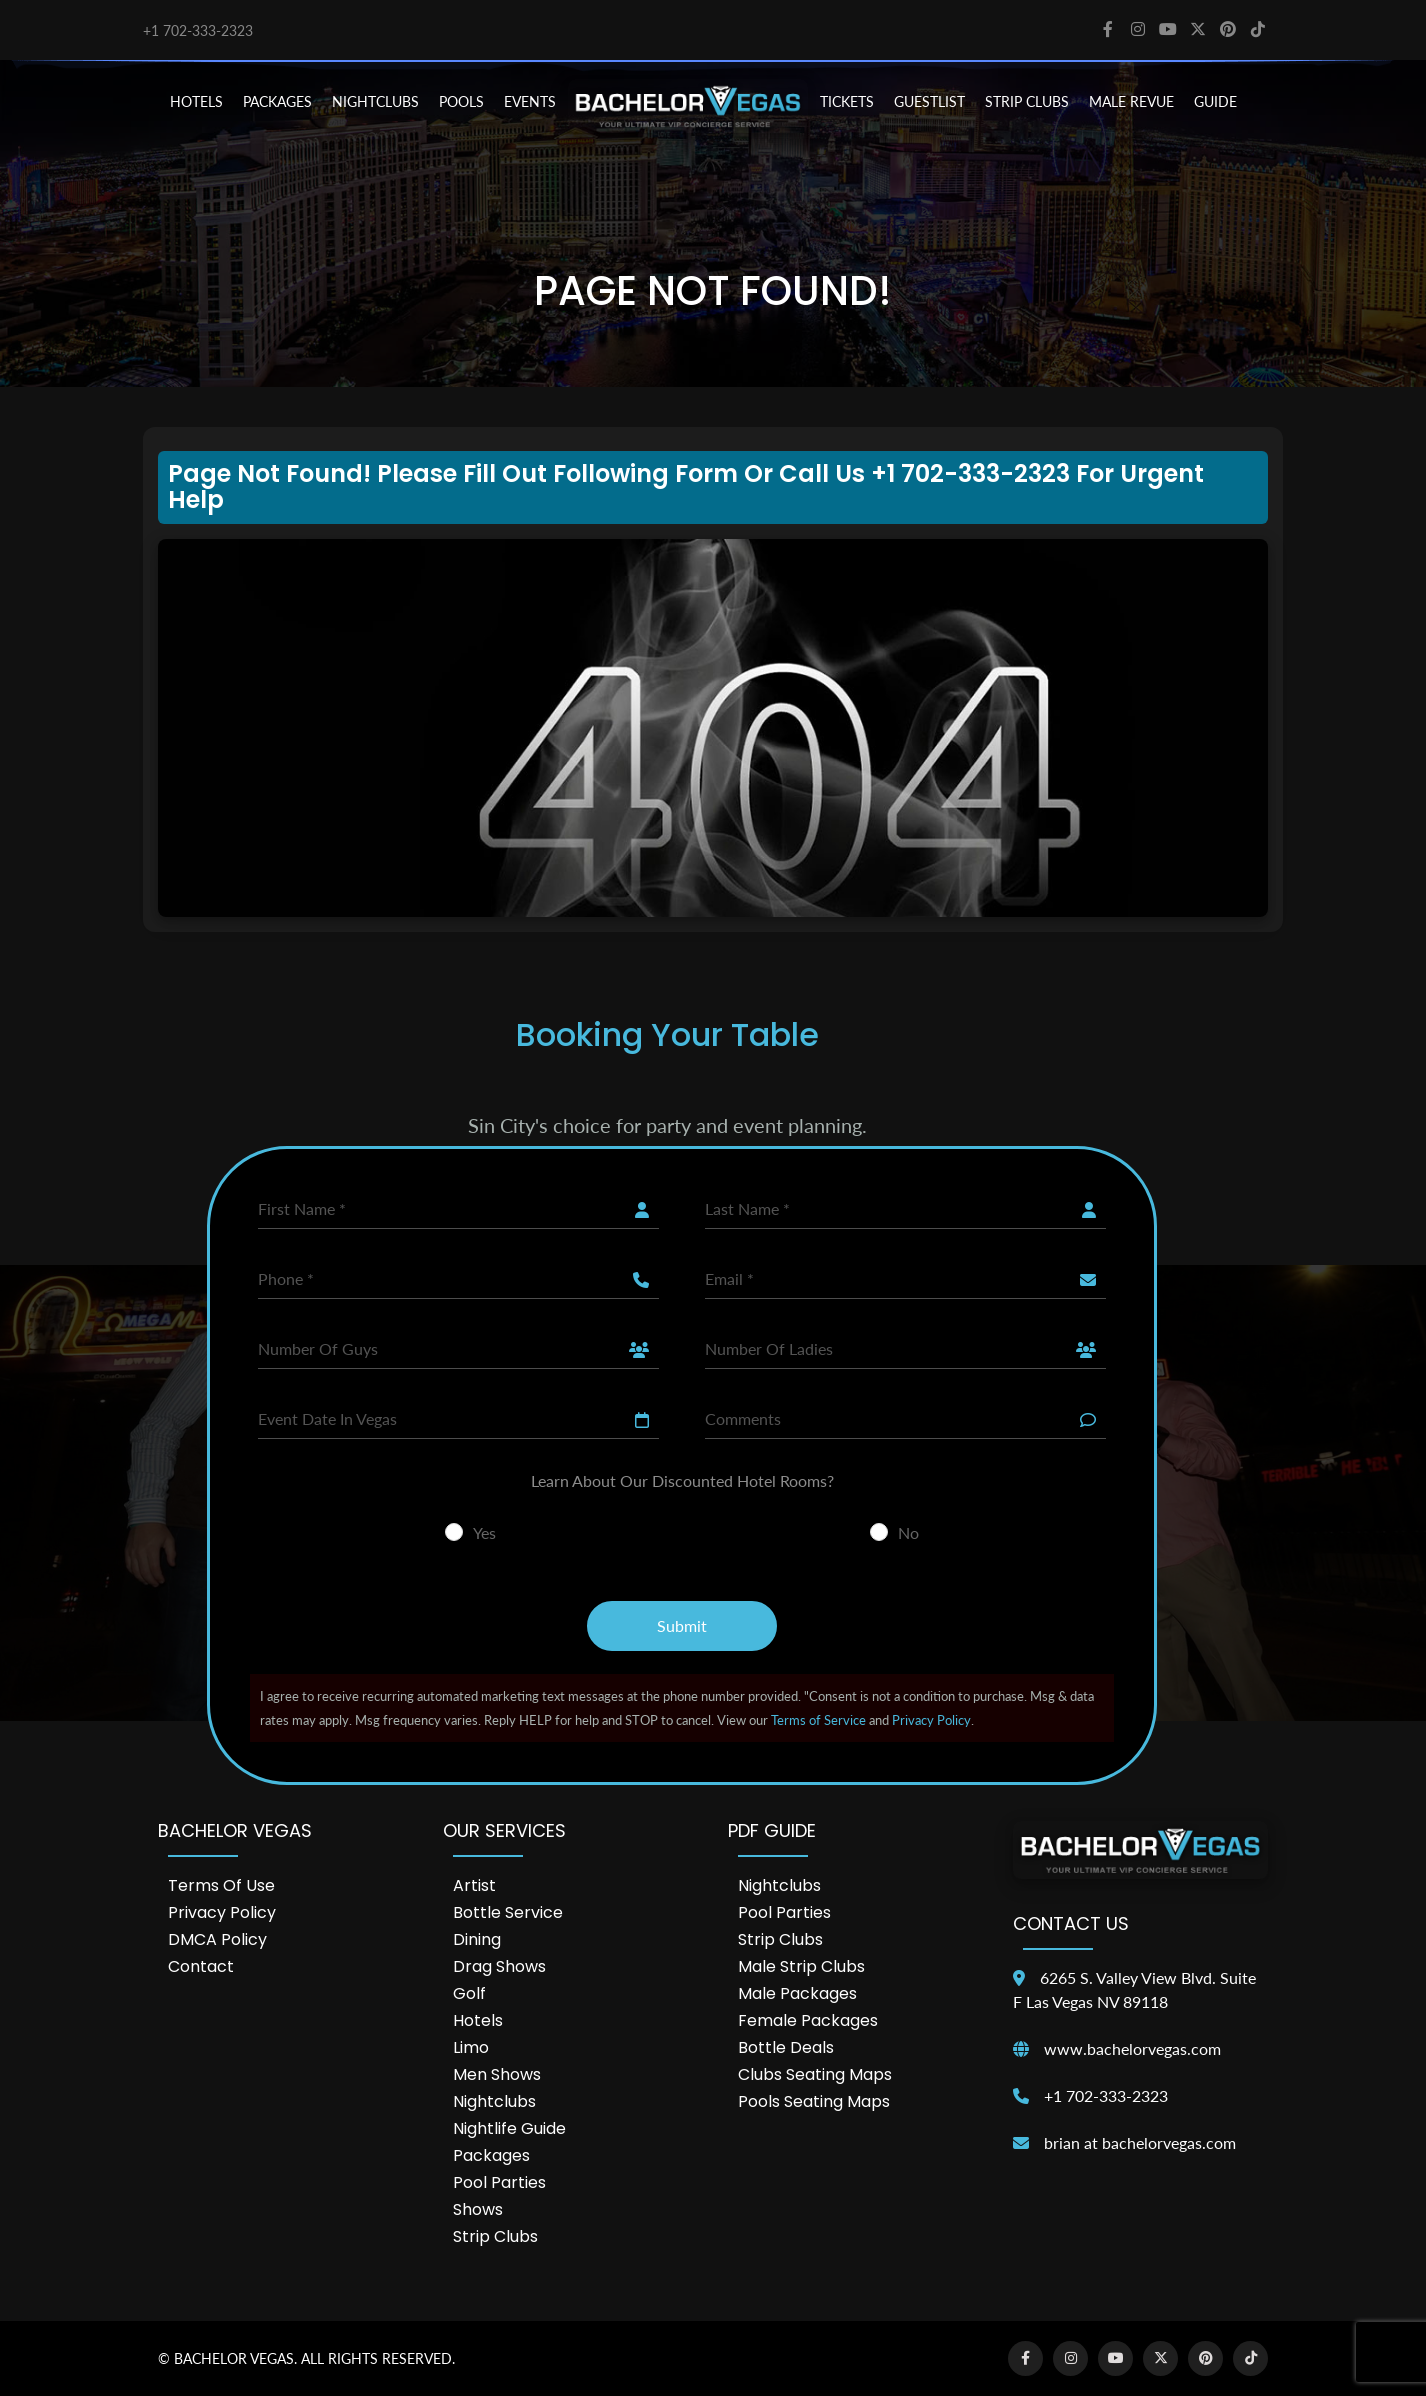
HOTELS (196, 101)
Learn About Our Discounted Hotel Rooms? (682, 1480)
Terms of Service (818, 1720)
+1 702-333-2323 (198, 30)
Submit (682, 1625)
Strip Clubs (495, 2236)
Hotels (478, 2020)
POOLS (461, 101)
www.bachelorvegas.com (1132, 2048)
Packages (491, 2155)
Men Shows (497, 2074)
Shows (478, 2209)
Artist (474, 1885)
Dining (477, 1939)
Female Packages (808, 2020)
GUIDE (1215, 101)
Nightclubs (494, 2101)
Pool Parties (499, 2182)
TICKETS (847, 101)
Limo (471, 2047)
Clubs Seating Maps (815, 2074)
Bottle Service (508, 1912)
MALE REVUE (1131, 101)
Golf (469, 1993)
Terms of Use (221, 1885)
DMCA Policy (217, 1939)
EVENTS (530, 101)
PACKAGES (277, 101)
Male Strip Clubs (801, 1966)
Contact (201, 1966)
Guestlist (929, 101)
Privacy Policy (931, 1720)
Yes (484, 1532)
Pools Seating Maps (814, 2101)
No (908, 1532)
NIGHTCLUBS (375, 101)
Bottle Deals (786, 2047)
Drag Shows (499, 1966)
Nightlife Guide (509, 2128)
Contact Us (1071, 1923)
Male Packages (797, 1993)
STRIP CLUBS (1027, 101)
